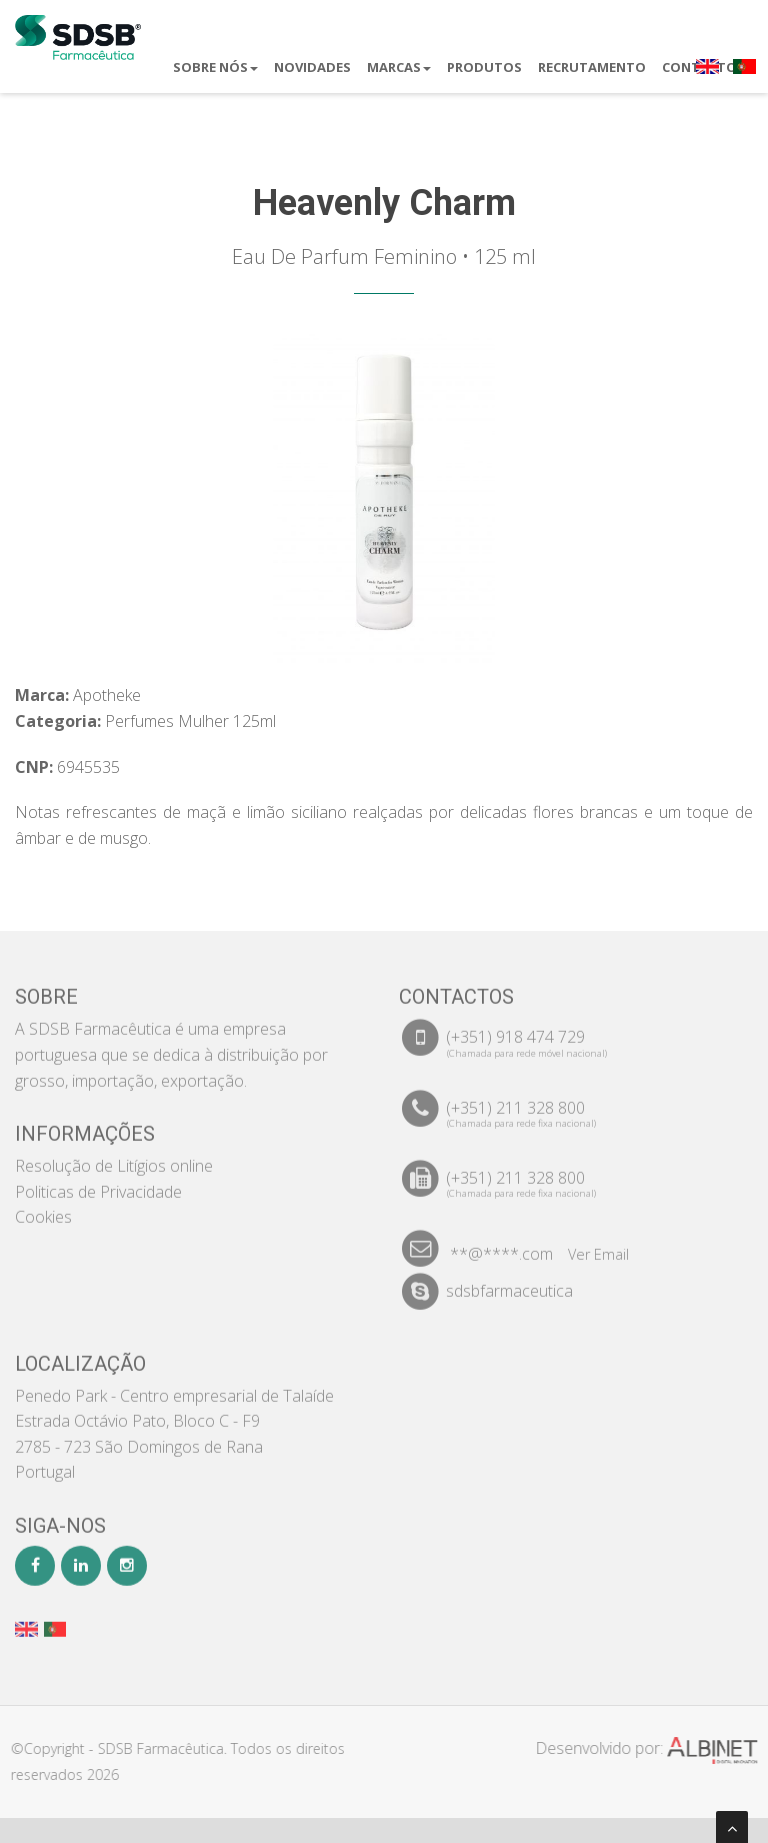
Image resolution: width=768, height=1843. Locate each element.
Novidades (312, 67)
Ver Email (598, 1243)
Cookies (43, 1207)
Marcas (399, 67)
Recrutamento (592, 67)
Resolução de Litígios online (114, 1155)
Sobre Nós (215, 67)
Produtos (484, 67)
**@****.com (501, 1243)
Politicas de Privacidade (98, 1181)
